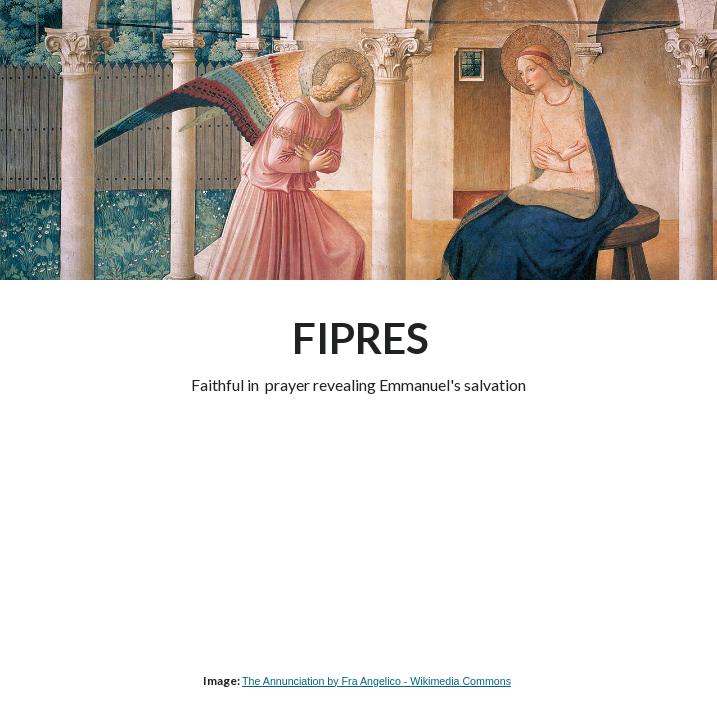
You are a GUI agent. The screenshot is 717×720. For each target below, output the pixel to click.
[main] (358, 353)
